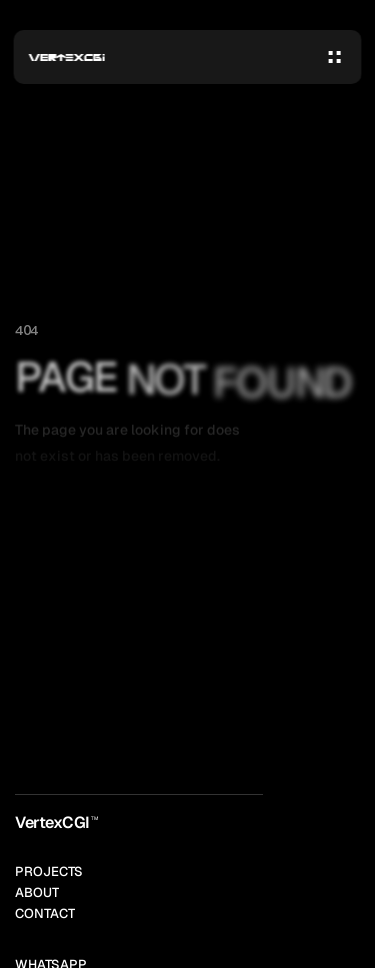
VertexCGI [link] (52, 822)
